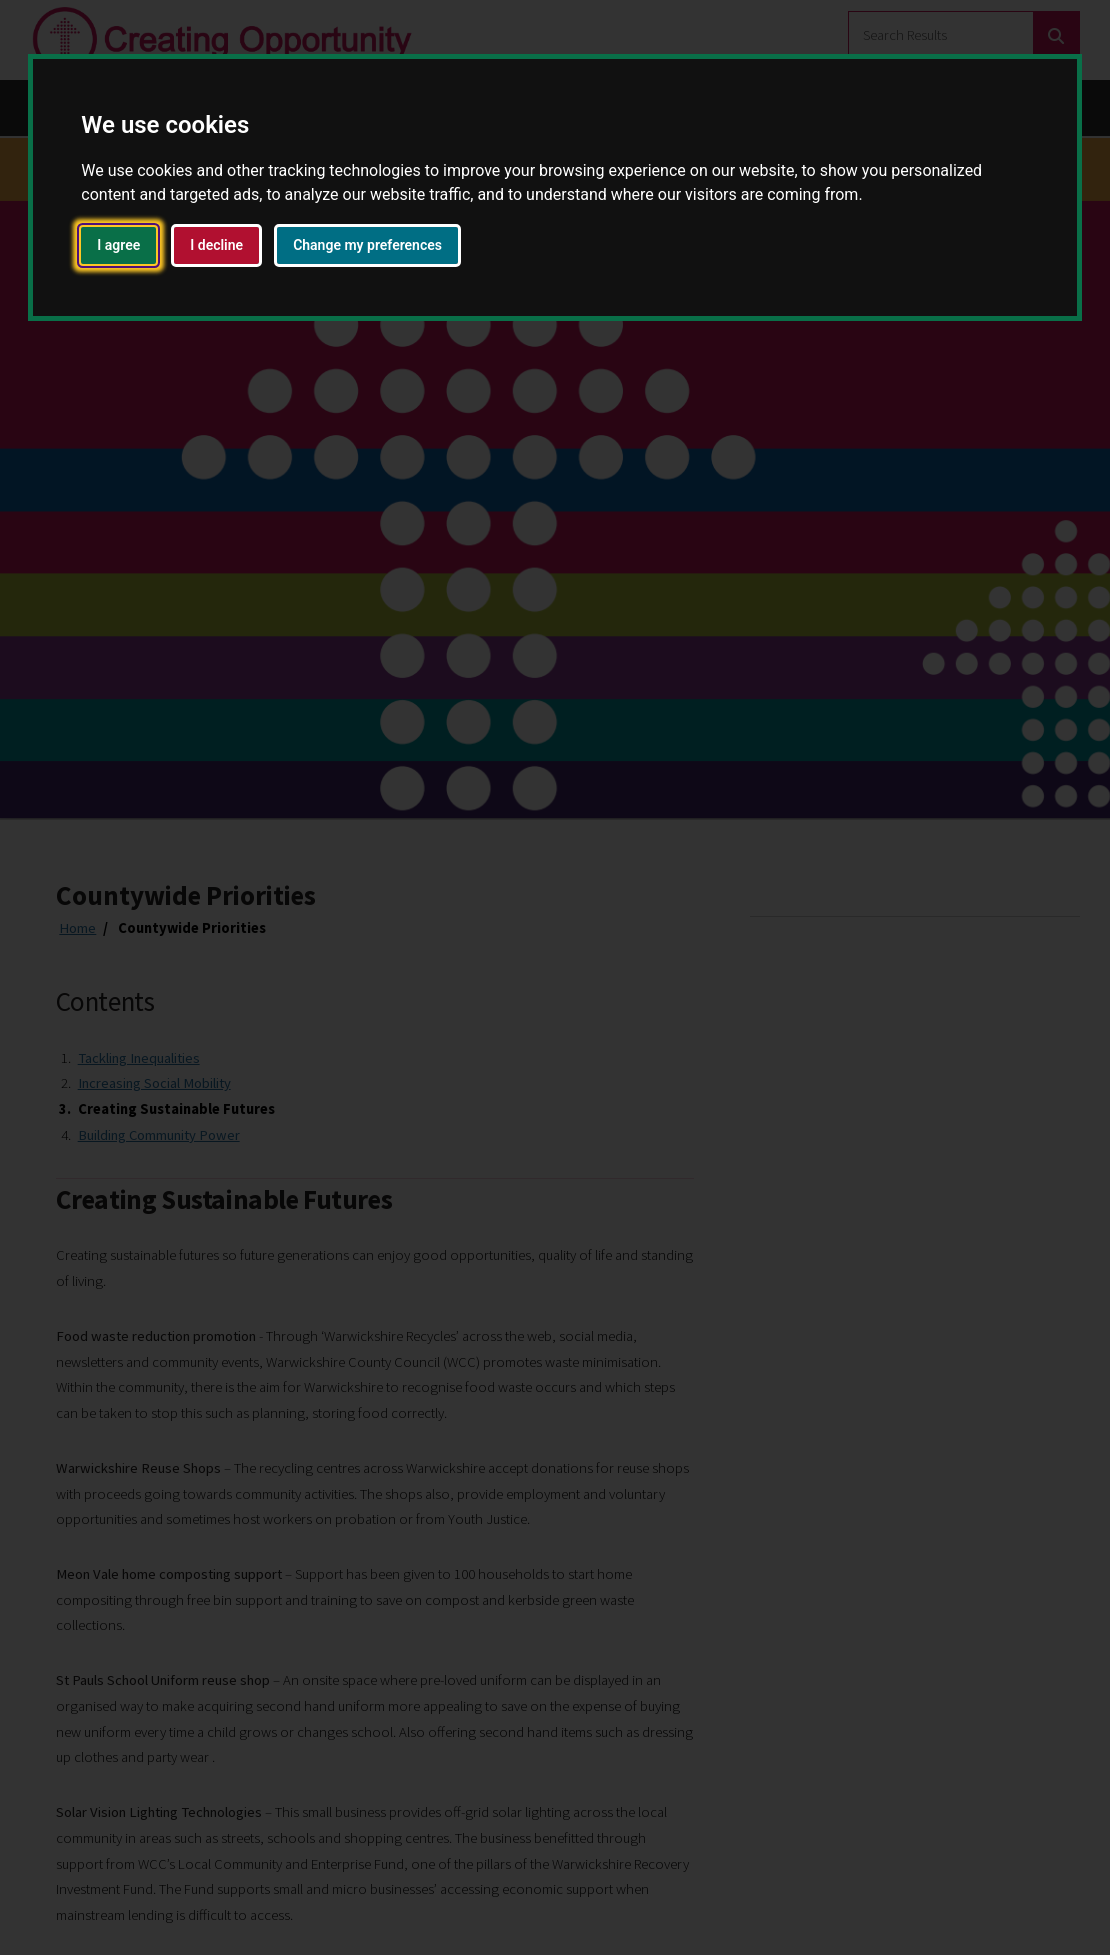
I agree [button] (118, 245)
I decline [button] (216, 245)
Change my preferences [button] (367, 245)
